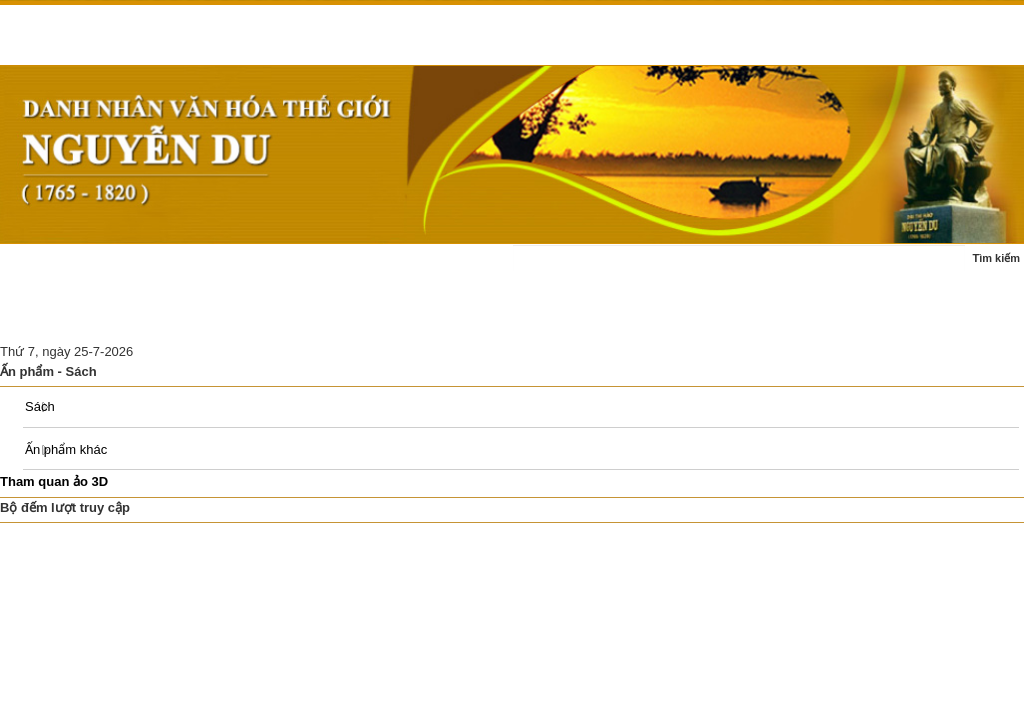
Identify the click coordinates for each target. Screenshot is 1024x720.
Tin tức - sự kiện (145, 268)
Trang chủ (42, 268)
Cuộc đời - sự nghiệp (279, 268)
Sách (40, 406)
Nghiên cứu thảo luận (191, 317)
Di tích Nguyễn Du (331, 317)
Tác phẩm (396, 268)
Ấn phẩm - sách (58, 317)
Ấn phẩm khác (66, 449)
